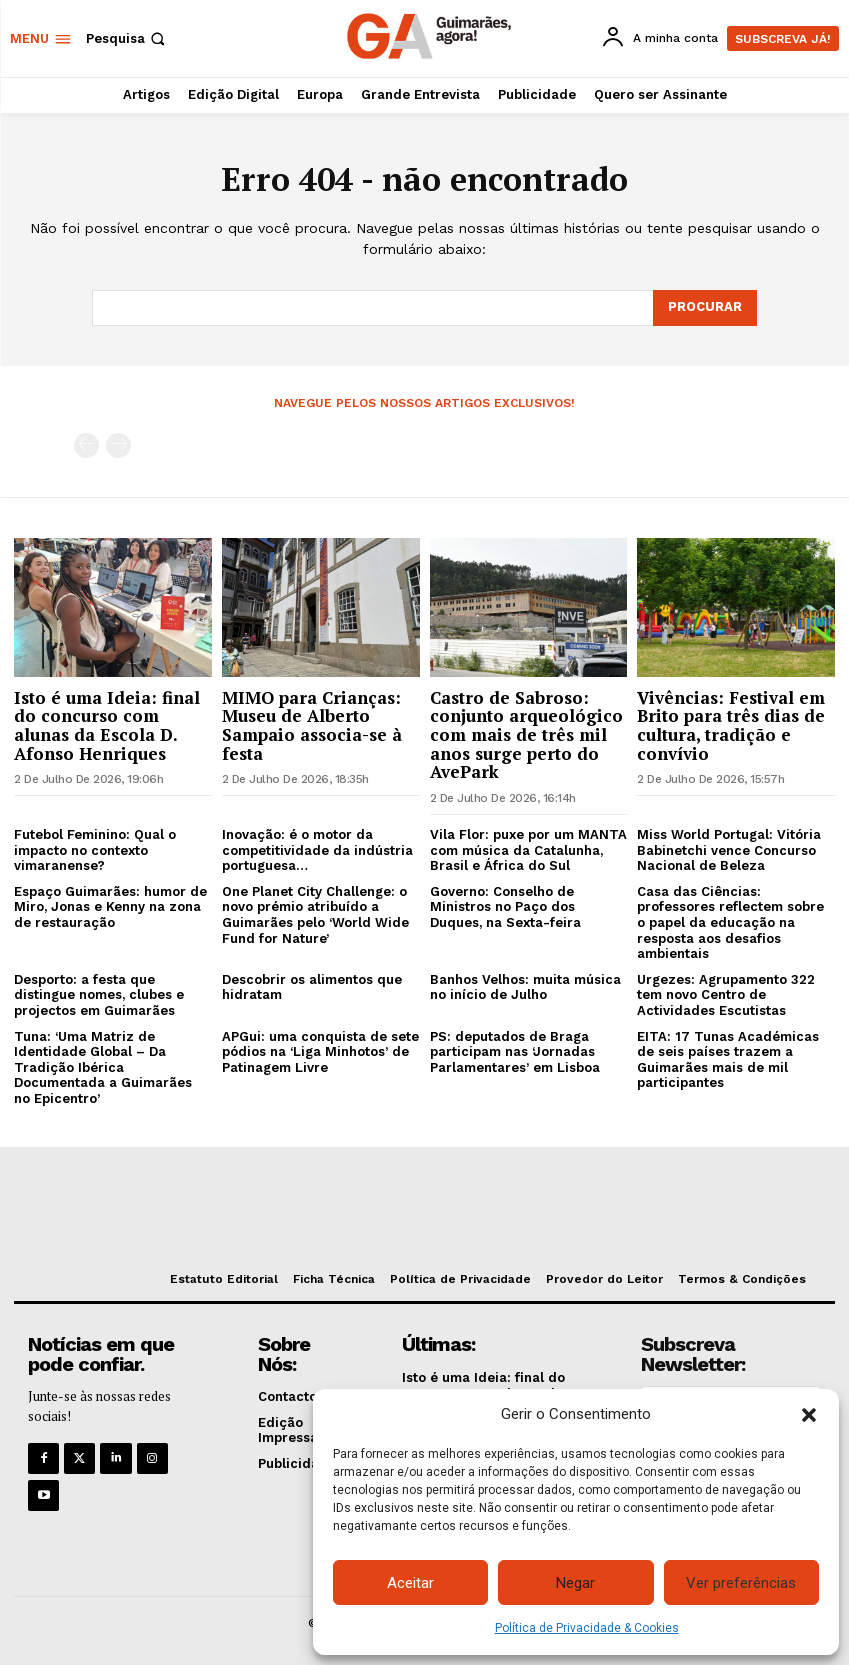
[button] (809, 1415)
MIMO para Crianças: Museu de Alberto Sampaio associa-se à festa (312, 725)
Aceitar (410, 1583)
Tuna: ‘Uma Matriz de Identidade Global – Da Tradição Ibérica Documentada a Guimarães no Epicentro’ (103, 1067)
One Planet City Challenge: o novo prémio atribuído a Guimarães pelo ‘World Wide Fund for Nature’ (315, 915)
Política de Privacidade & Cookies (587, 1628)
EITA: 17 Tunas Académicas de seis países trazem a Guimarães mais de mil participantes (728, 1060)
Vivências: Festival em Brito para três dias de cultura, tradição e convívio (731, 725)
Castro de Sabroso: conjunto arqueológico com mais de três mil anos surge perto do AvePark (526, 735)
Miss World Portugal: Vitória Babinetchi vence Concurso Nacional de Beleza (729, 850)
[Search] (705, 308)
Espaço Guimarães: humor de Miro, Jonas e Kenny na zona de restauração (110, 907)
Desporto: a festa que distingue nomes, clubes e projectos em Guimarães (99, 995)
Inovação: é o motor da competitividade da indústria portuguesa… (317, 850)
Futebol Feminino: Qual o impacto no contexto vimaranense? (95, 850)
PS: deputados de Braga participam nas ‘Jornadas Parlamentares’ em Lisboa (515, 1052)
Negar (575, 1583)
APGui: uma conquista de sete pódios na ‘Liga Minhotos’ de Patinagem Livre (320, 1052)
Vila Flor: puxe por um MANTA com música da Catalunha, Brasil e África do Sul (528, 850)
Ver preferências (741, 1583)
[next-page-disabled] (118, 445)
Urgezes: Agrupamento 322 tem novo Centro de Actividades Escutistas (726, 995)
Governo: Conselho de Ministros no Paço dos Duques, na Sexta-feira (505, 907)
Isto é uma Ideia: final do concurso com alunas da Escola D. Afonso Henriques (107, 725)
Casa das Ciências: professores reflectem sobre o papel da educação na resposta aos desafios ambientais (730, 922)
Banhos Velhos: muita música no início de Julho (525, 987)
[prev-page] (86, 445)
